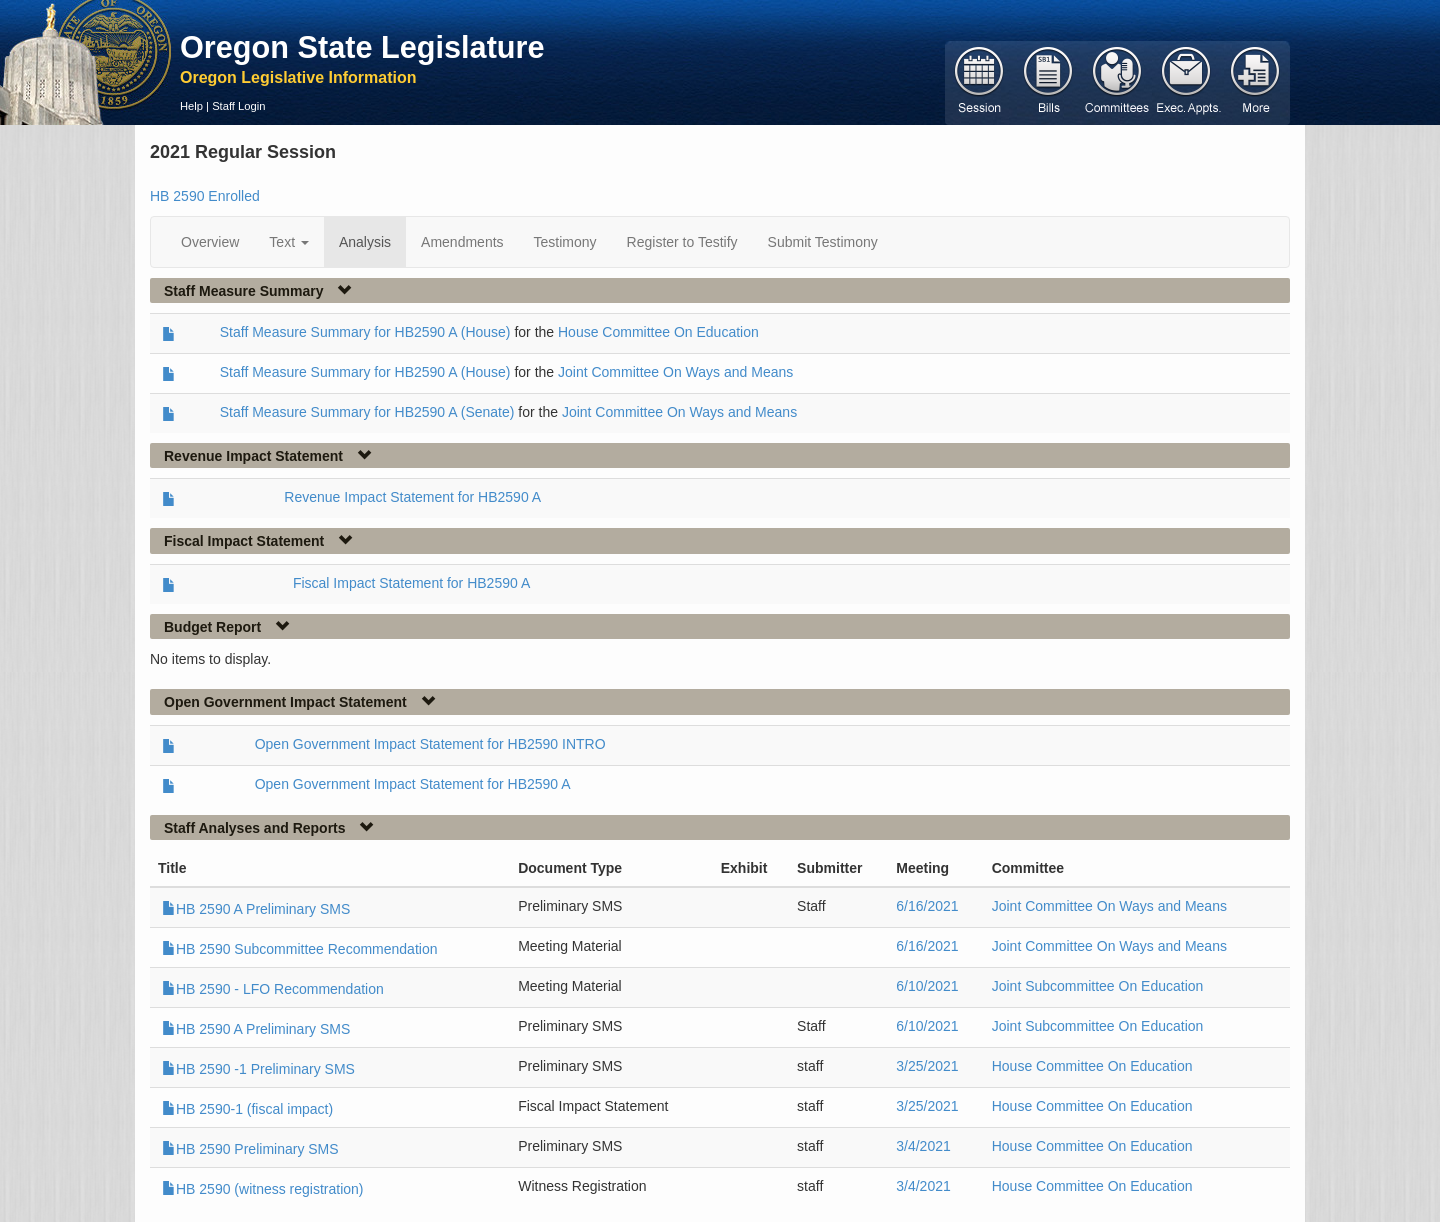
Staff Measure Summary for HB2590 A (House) (365, 332)
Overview (210, 242)
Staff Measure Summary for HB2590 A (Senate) (367, 412)
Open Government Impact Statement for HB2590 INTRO (430, 744)
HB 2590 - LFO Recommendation (273, 989)
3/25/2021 (927, 1066)
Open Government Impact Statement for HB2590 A (413, 784)
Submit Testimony (823, 242)
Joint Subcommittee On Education (1098, 986)
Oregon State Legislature (362, 47)
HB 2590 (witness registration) (263, 1189)
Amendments (462, 242)
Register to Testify (682, 242)
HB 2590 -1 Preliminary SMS (258, 1069)
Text (289, 242)
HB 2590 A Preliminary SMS (256, 909)
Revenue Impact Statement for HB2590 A (412, 497)
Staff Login (238, 106)
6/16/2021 (927, 906)
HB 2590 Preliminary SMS (250, 1149)
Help (191, 106)
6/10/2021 (927, 986)
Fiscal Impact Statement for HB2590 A (411, 583)
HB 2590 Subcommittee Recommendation (299, 949)
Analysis (365, 242)
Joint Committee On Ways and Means (675, 372)
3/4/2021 (923, 1146)
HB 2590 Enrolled (205, 196)
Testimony (565, 242)
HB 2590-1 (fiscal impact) (247, 1109)
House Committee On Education (658, 332)
